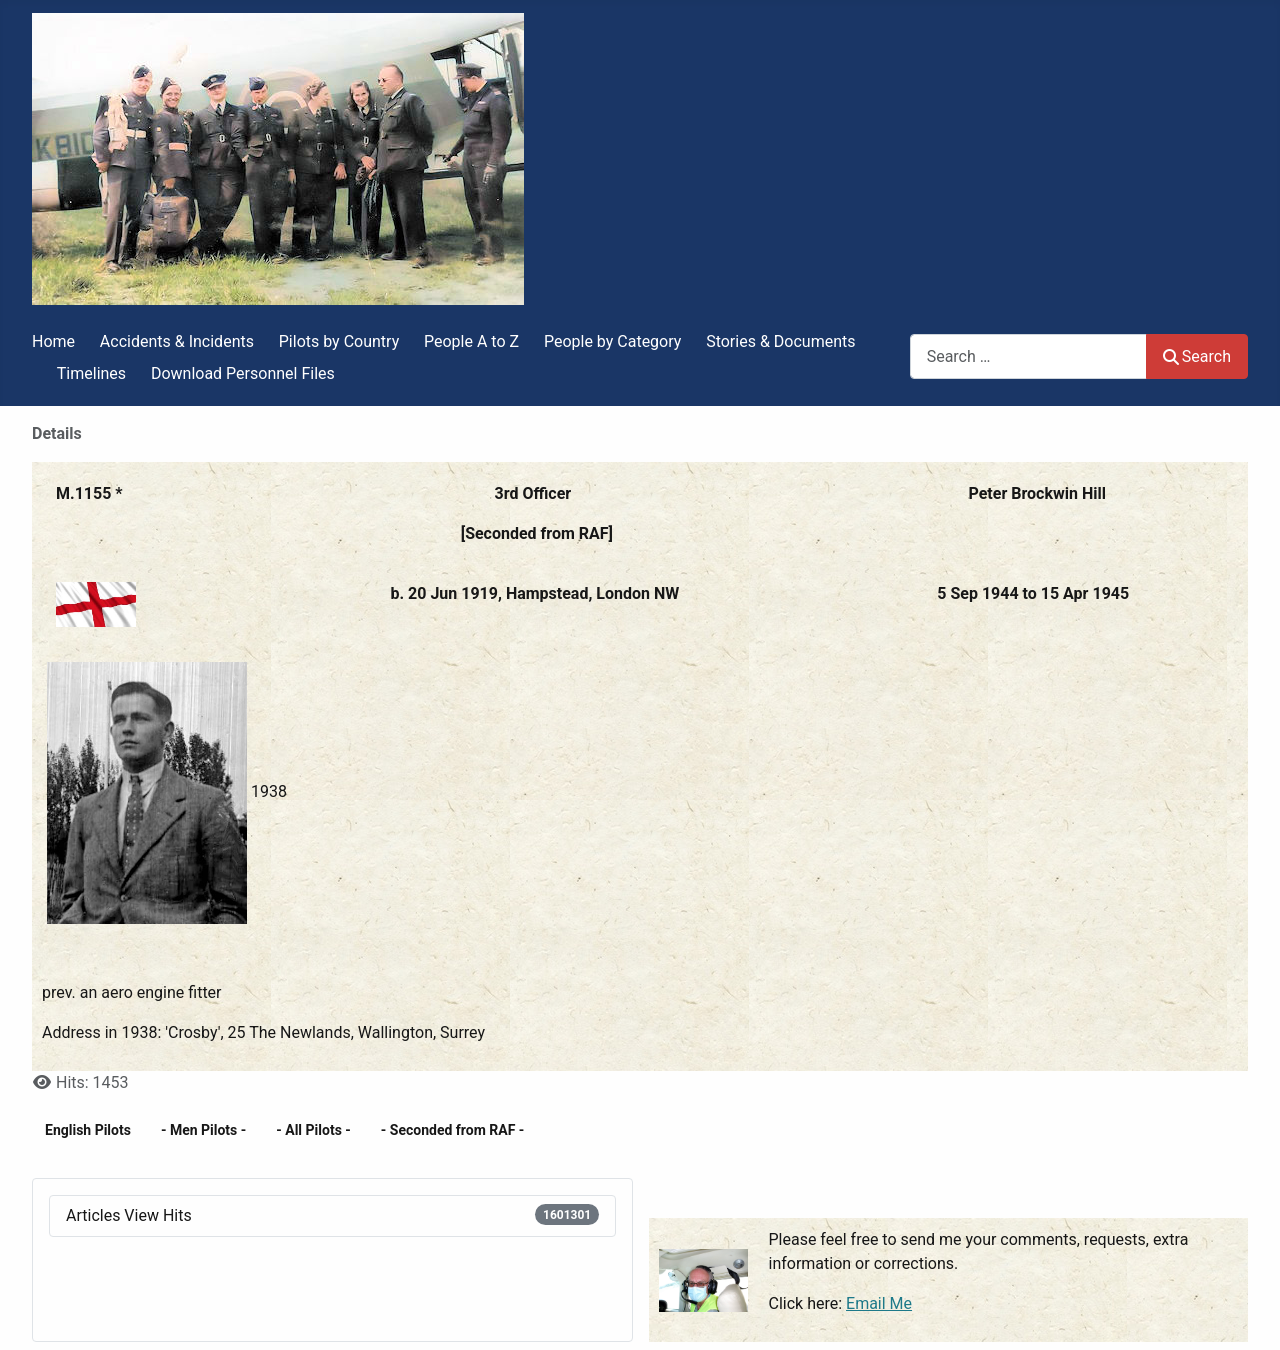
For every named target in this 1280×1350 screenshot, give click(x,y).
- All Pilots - (313, 1130)
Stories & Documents (780, 341)
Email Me (879, 1303)
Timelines (91, 373)
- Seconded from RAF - (453, 1130)
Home (53, 341)
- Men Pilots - (203, 1130)
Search (1197, 356)
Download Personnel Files (243, 373)
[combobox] (1028, 356)
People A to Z (471, 341)
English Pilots (88, 1130)
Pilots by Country (339, 341)
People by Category (612, 341)
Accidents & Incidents (177, 341)
